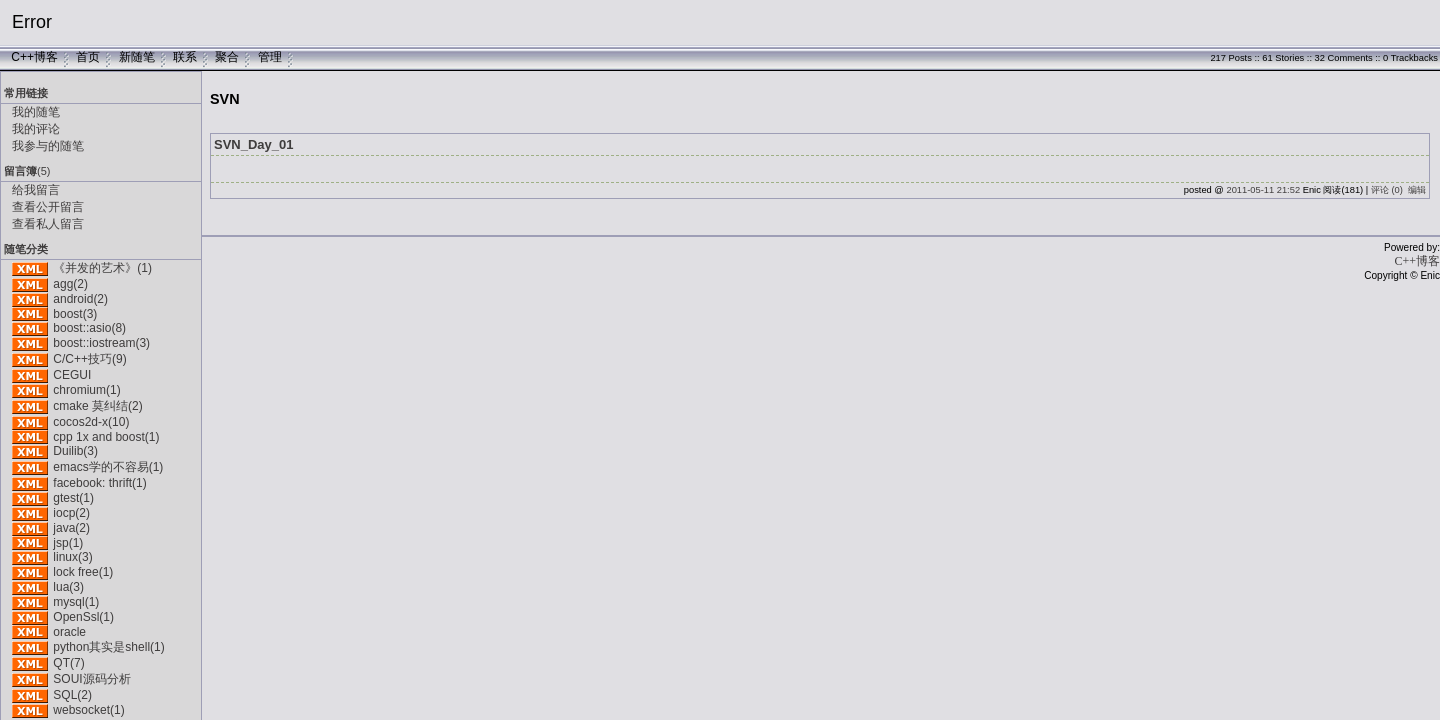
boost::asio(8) (89, 328)
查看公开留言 (48, 207)
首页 (88, 57)
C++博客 (34, 57)
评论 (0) (1387, 190)
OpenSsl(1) (83, 617)
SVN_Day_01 (254, 144)
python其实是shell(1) (108, 647)
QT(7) (68, 663)
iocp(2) (71, 513)
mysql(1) (76, 602)
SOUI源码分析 (91, 679)
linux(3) (72, 557)
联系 (185, 57)
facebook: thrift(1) (99, 483)
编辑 (1417, 190)
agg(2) (70, 284)
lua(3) (68, 587)
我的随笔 (36, 112)
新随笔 (137, 57)
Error (32, 22)
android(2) (80, 299)
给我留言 (36, 190)
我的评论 (36, 129)
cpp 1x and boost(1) (106, 437)
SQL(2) (72, 695)
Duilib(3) (75, 451)
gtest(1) (73, 498)
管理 (270, 57)
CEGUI (72, 375)
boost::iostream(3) (101, 343)
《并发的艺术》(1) (102, 268)
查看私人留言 (48, 224)
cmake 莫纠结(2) (97, 406)
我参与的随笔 (48, 146)
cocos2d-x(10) (91, 422)
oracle (69, 632)
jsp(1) (68, 543)
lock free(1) (83, 572)
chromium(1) (86, 390)
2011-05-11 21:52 (1263, 190)
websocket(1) (88, 710)
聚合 (227, 57)
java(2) (71, 528)
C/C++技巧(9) (89, 359)
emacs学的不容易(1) (108, 467)
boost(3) (75, 314)
